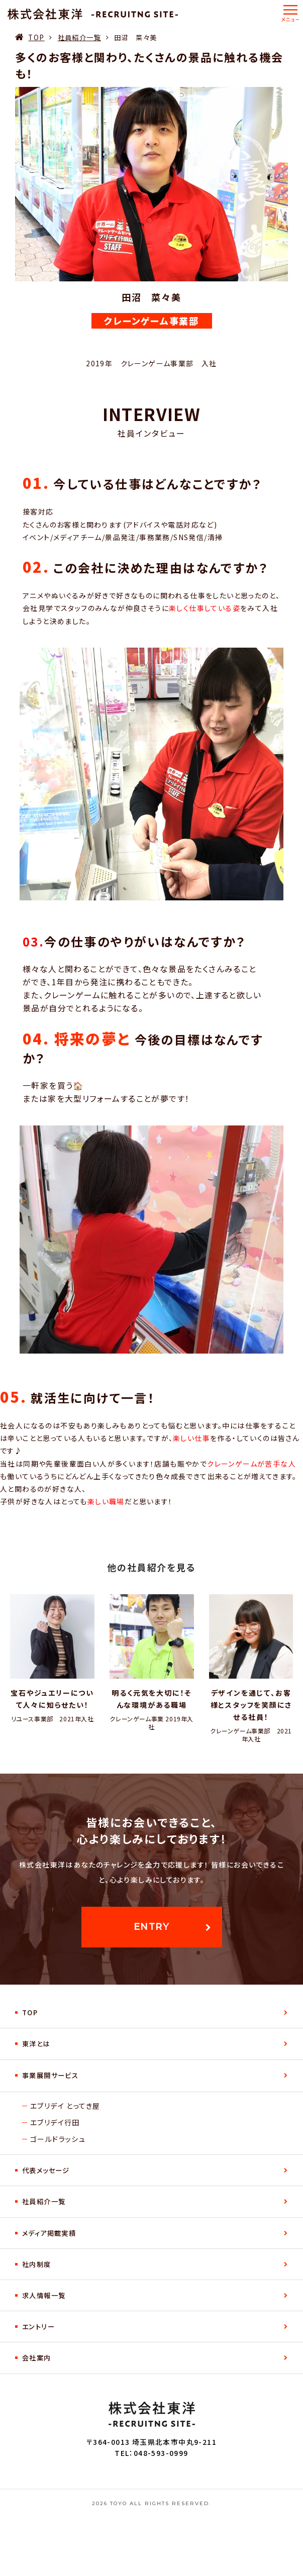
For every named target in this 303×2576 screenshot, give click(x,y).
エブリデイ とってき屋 (65, 2106)
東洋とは (36, 2043)
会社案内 (36, 2357)
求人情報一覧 (43, 2295)
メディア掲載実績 (49, 2233)
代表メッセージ (46, 2170)
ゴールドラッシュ (57, 2139)
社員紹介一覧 (79, 37)
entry (151, 1926)
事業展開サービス (50, 2075)
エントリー (38, 2326)
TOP (36, 37)
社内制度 (36, 2264)
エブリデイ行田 (55, 2122)
